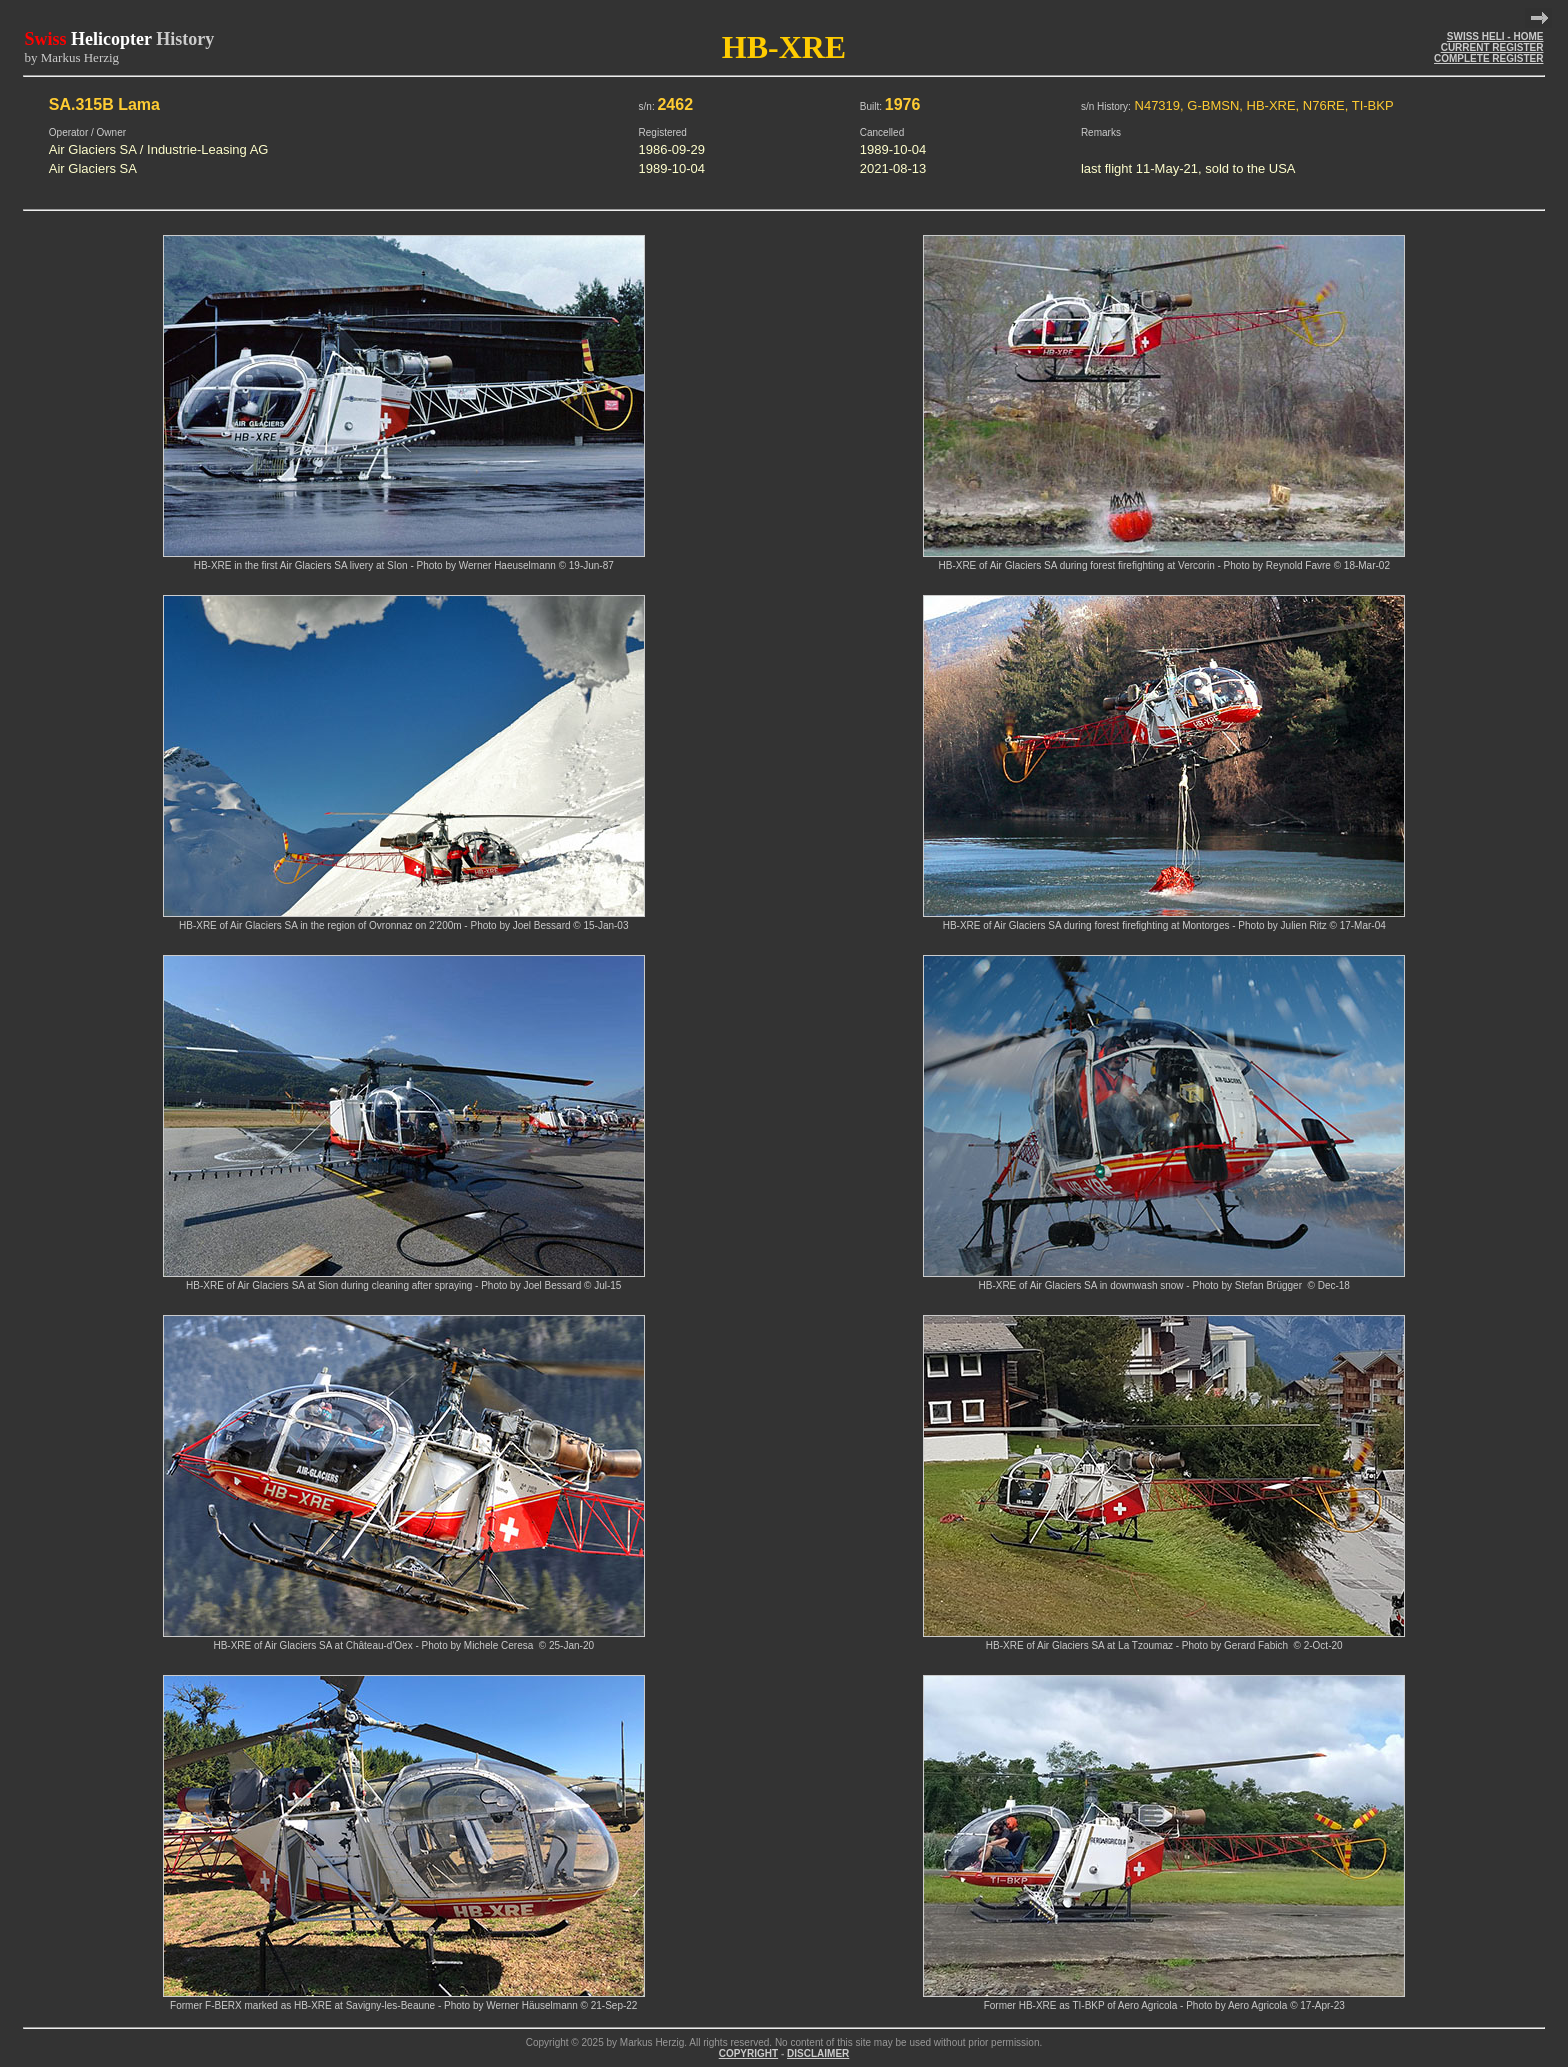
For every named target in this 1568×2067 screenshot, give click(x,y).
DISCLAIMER (818, 2053)
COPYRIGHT (748, 2053)
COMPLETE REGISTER (1488, 58)
